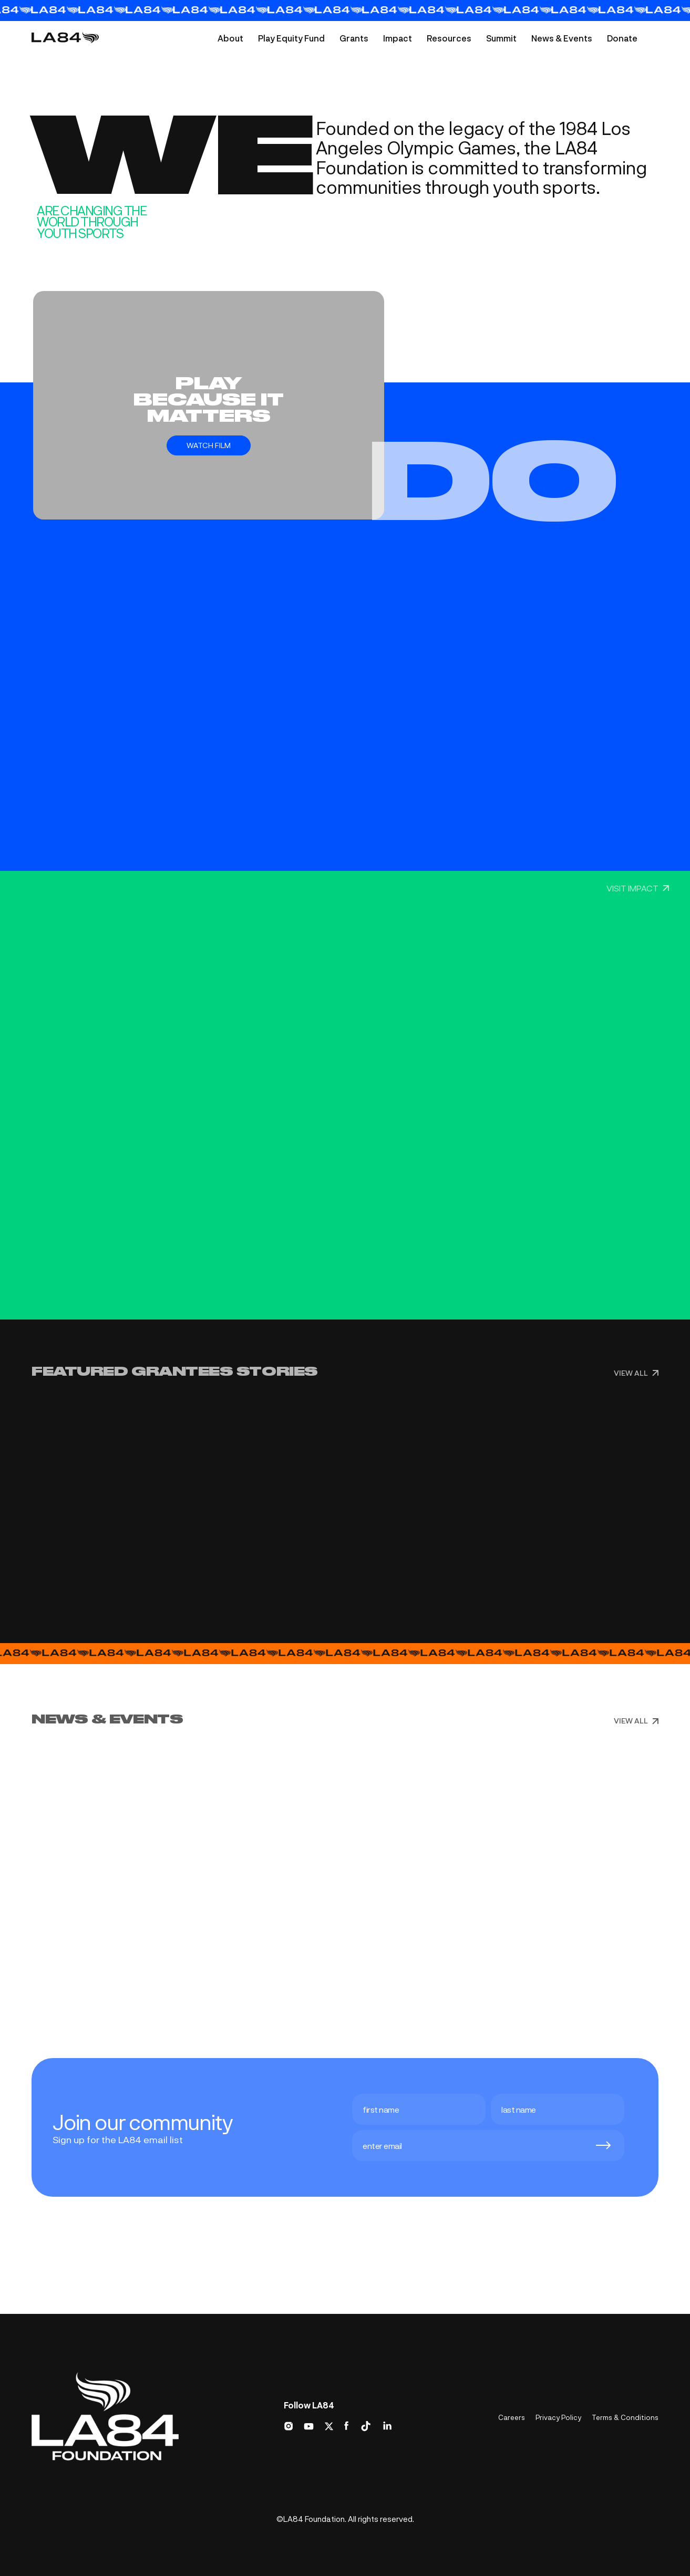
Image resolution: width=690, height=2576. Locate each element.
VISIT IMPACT (637, 888)
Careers (511, 2417)
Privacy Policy (558, 2417)
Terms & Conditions (625, 2417)
